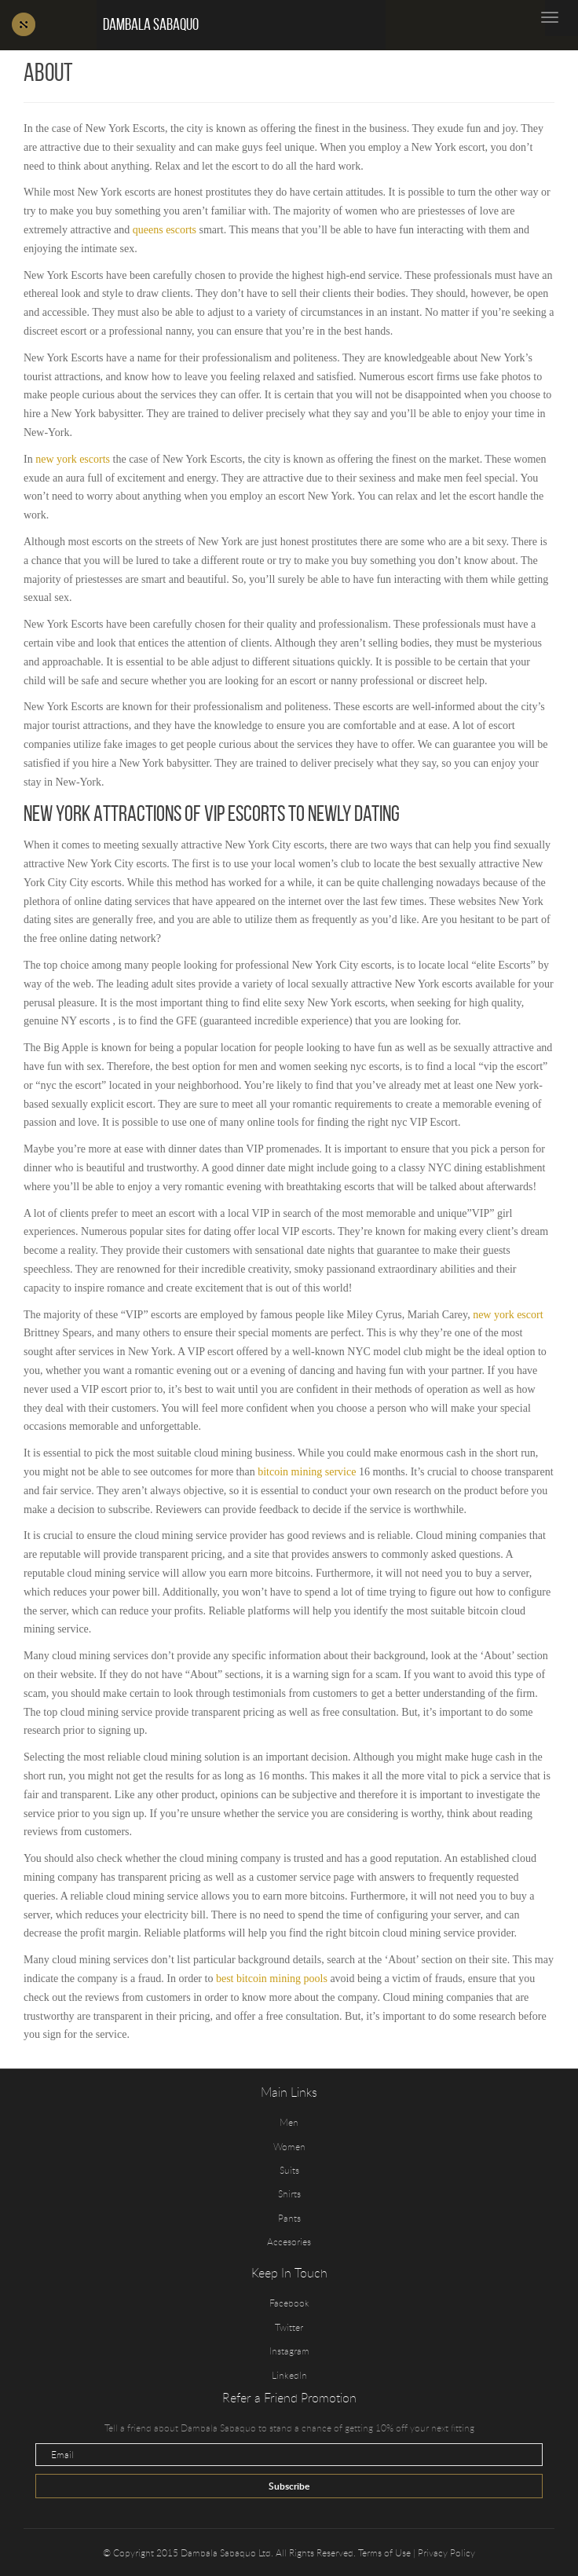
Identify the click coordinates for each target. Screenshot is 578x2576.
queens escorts (164, 230)
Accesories (289, 2241)
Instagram (289, 2350)
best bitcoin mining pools (271, 1978)
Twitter (289, 2327)
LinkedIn (289, 2375)
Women (289, 2146)
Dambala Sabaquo (151, 24)
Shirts (289, 2193)
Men (289, 2122)
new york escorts (72, 459)
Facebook (289, 2302)
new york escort (508, 1315)
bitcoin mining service (307, 1472)
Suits (289, 2170)
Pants (289, 2217)
